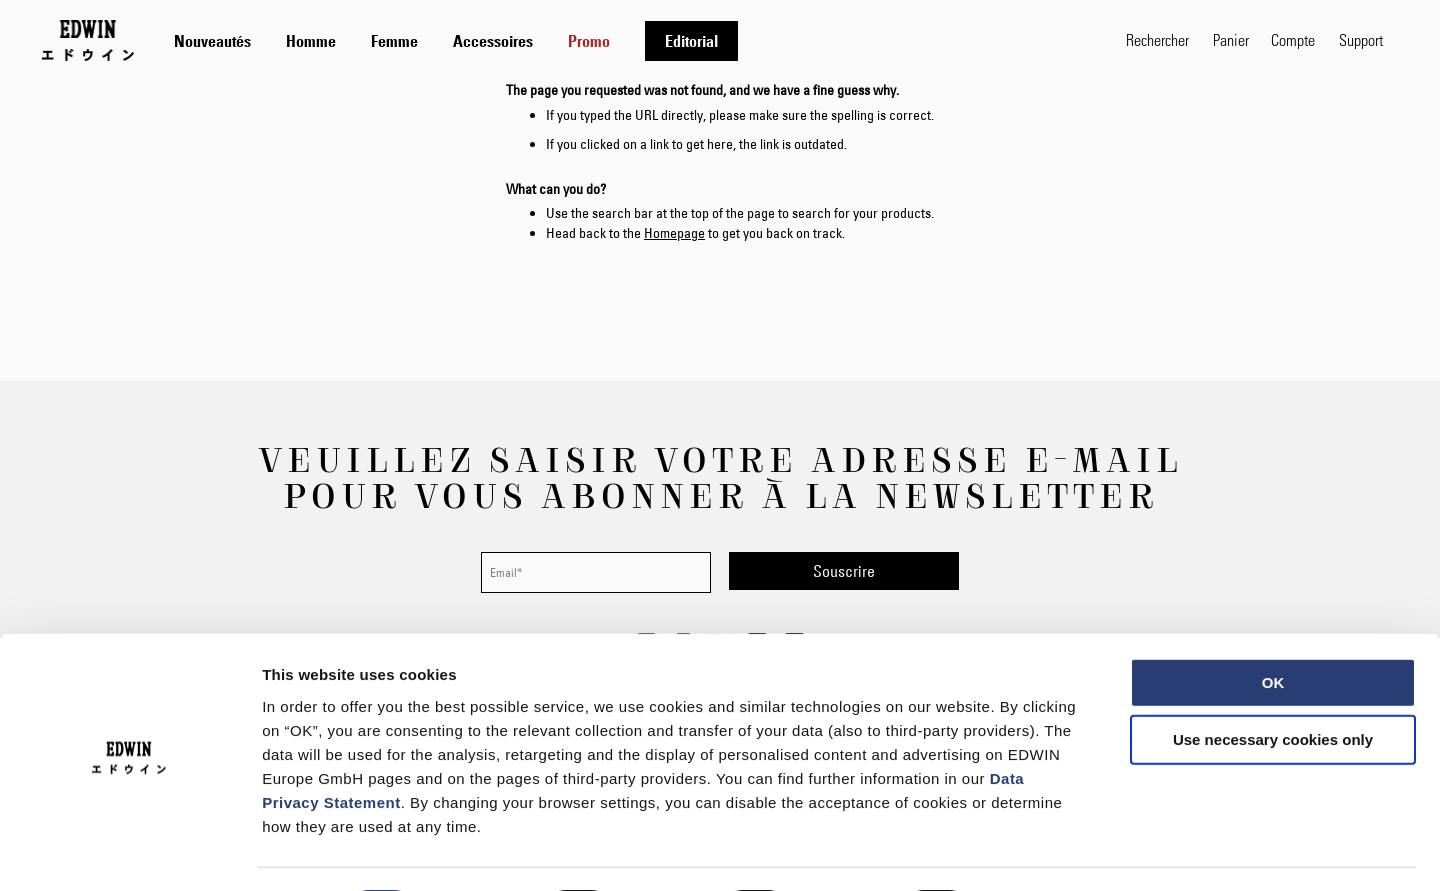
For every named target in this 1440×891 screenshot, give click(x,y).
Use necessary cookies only (1273, 684)
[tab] (630, 40)
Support (1361, 39)
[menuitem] (212, 41)
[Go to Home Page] (88, 40)
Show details (1049, 851)
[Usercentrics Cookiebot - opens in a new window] (129, 852)
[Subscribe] (844, 571)
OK (1273, 626)
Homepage (674, 233)
